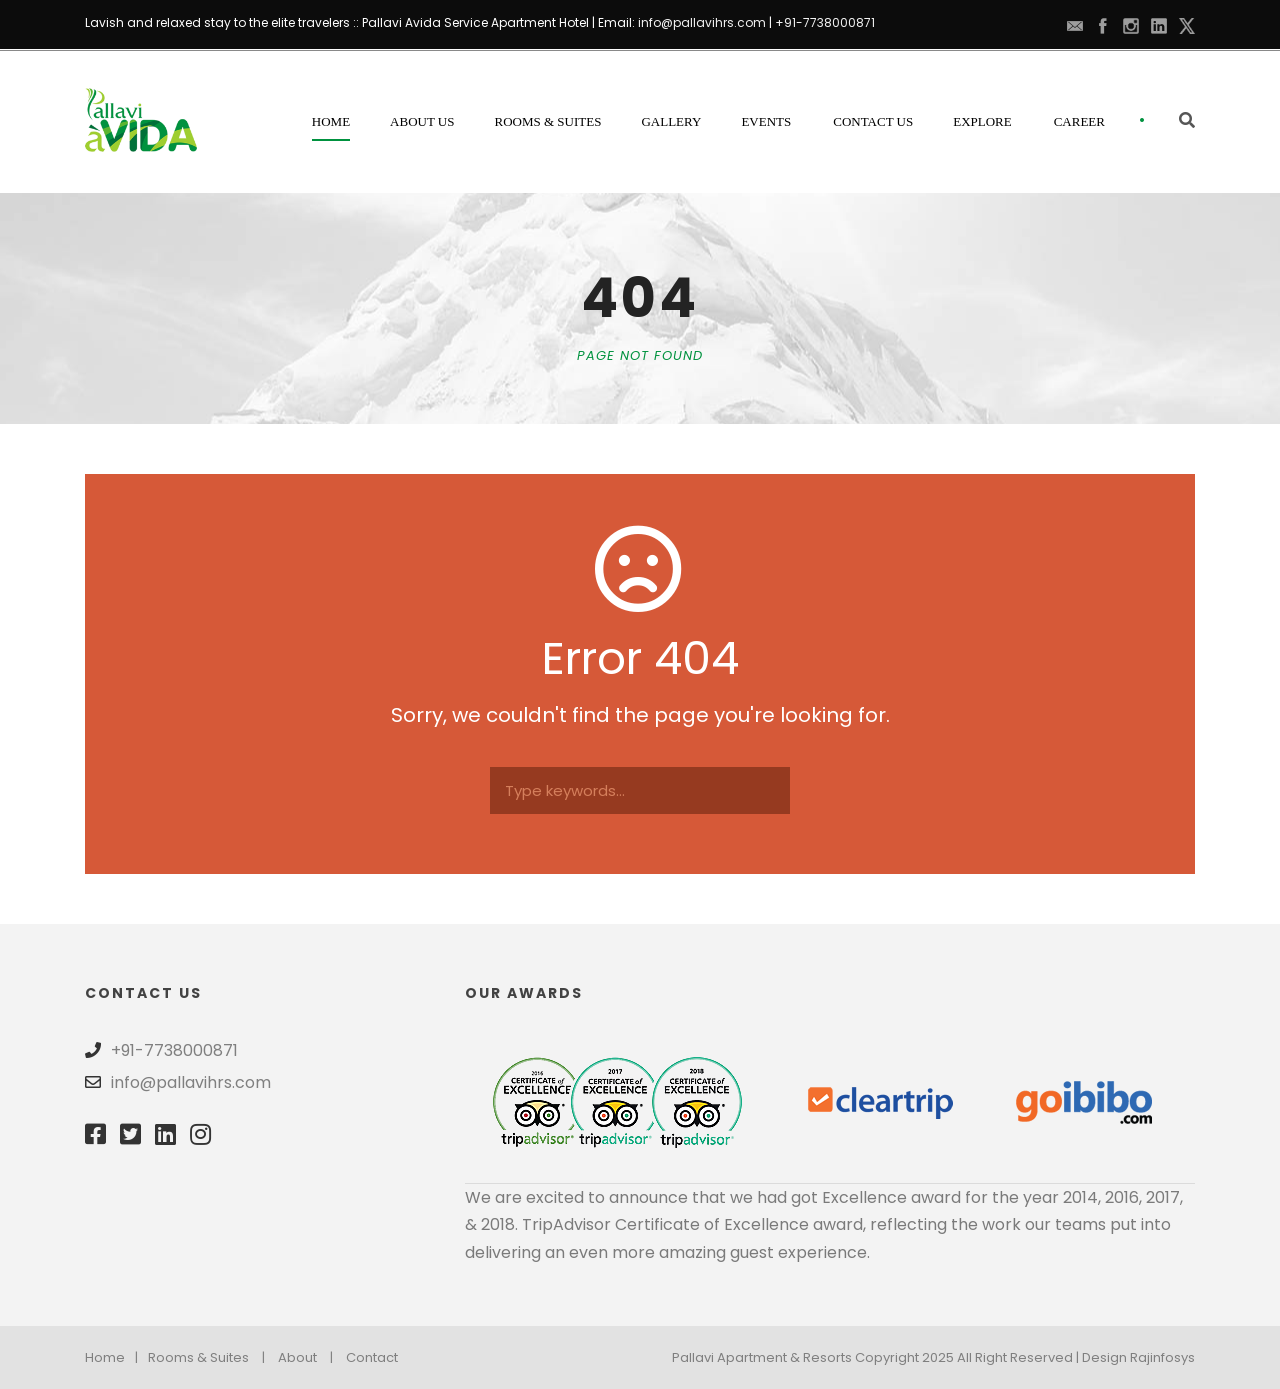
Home (331, 121)
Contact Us (873, 121)
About (297, 1357)
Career (1079, 121)
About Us (422, 121)
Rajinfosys (1162, 1357)
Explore (982, 121)
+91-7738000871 (825, 22)
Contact (372, 1357)
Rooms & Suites (548, 121)
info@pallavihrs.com (702, 22)
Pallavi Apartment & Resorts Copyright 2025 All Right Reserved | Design (901, 1357)
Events (766, 121)
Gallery (671, 121)
